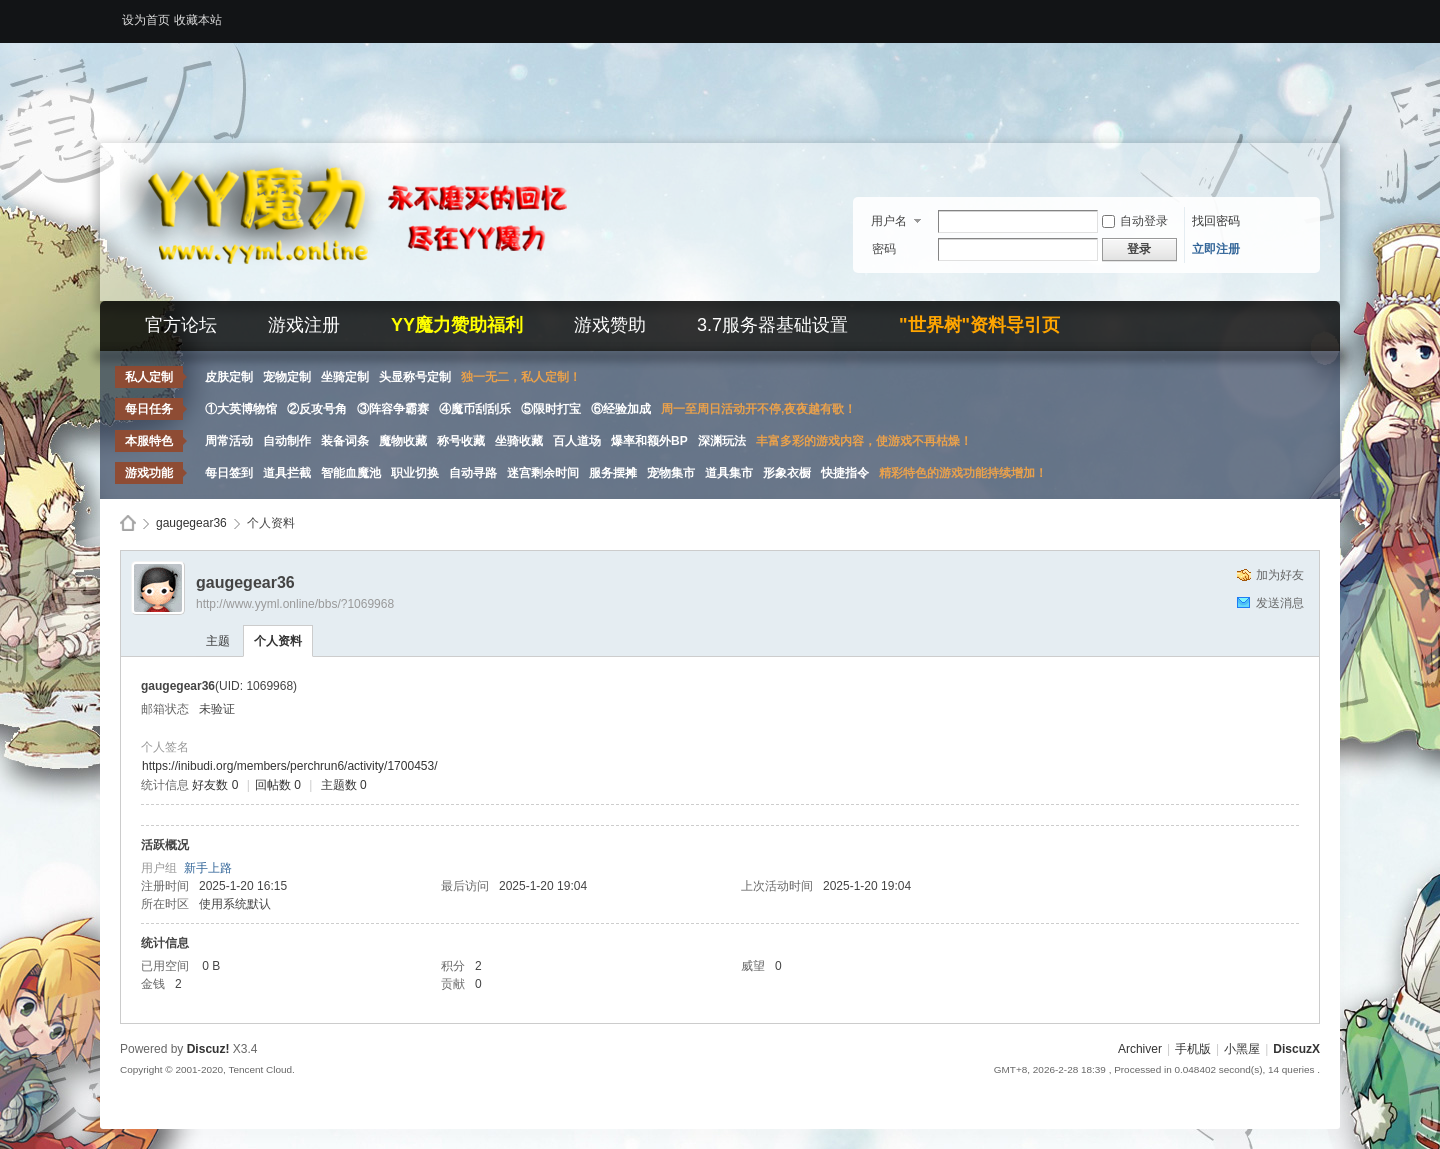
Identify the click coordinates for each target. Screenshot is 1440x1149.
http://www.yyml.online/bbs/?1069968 (295, 604)
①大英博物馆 (241, 409)
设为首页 (146, 20)
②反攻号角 (317, 409)
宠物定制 (287, 377)
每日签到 (229, 473)
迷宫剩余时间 (543, 473)
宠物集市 (671, 473)
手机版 (1193, 1049)
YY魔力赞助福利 (457, 325)
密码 (884, 249)
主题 (218, 641)
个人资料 (278, 641)
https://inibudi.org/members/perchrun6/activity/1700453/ (290, 766)
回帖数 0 (278, 785)
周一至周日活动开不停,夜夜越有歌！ (758, 409)
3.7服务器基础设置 (772, 325)
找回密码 (1216, 221)
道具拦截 (287, 473)
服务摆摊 (613, 473)
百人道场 (577, 441)
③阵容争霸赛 (393, 409)
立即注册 (1216, 249)
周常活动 (229, 441)
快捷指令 (845, 473)
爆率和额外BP (649, 441)
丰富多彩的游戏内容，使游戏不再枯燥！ (864, 441)
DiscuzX (1296, 1049)
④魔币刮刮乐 (475, 409)
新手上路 (208, 868)
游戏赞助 (610, 325)
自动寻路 (473, 473)
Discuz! (208, 1049)
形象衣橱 (787, 473)
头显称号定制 (415, 377)
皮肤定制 (229, 377)
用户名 (889, 221)
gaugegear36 (191, 523)
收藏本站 (198, 20)
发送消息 (1280, 603)
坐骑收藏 (519, 441)
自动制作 (287, 441)
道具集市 (729, 473)
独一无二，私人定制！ (521, 377)
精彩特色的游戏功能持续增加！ (963, 473)
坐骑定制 (345, 377)
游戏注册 (304, 325)
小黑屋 (1242, 1049)
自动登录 (1135, 221)
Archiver (1140, 1049)
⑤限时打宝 (551, 409)
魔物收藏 (403, 441)
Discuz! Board (128, 523)
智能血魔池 (351, 473)
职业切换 (415, 473)
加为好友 (1280, 575)
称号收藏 (461, 441)
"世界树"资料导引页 (979, 325)
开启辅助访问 (1315, 14)
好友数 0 (215, 785)
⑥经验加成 (621, 409)
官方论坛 (181, 325)
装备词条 (345, 441)
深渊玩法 (722, 441)
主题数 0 (344, 785)
